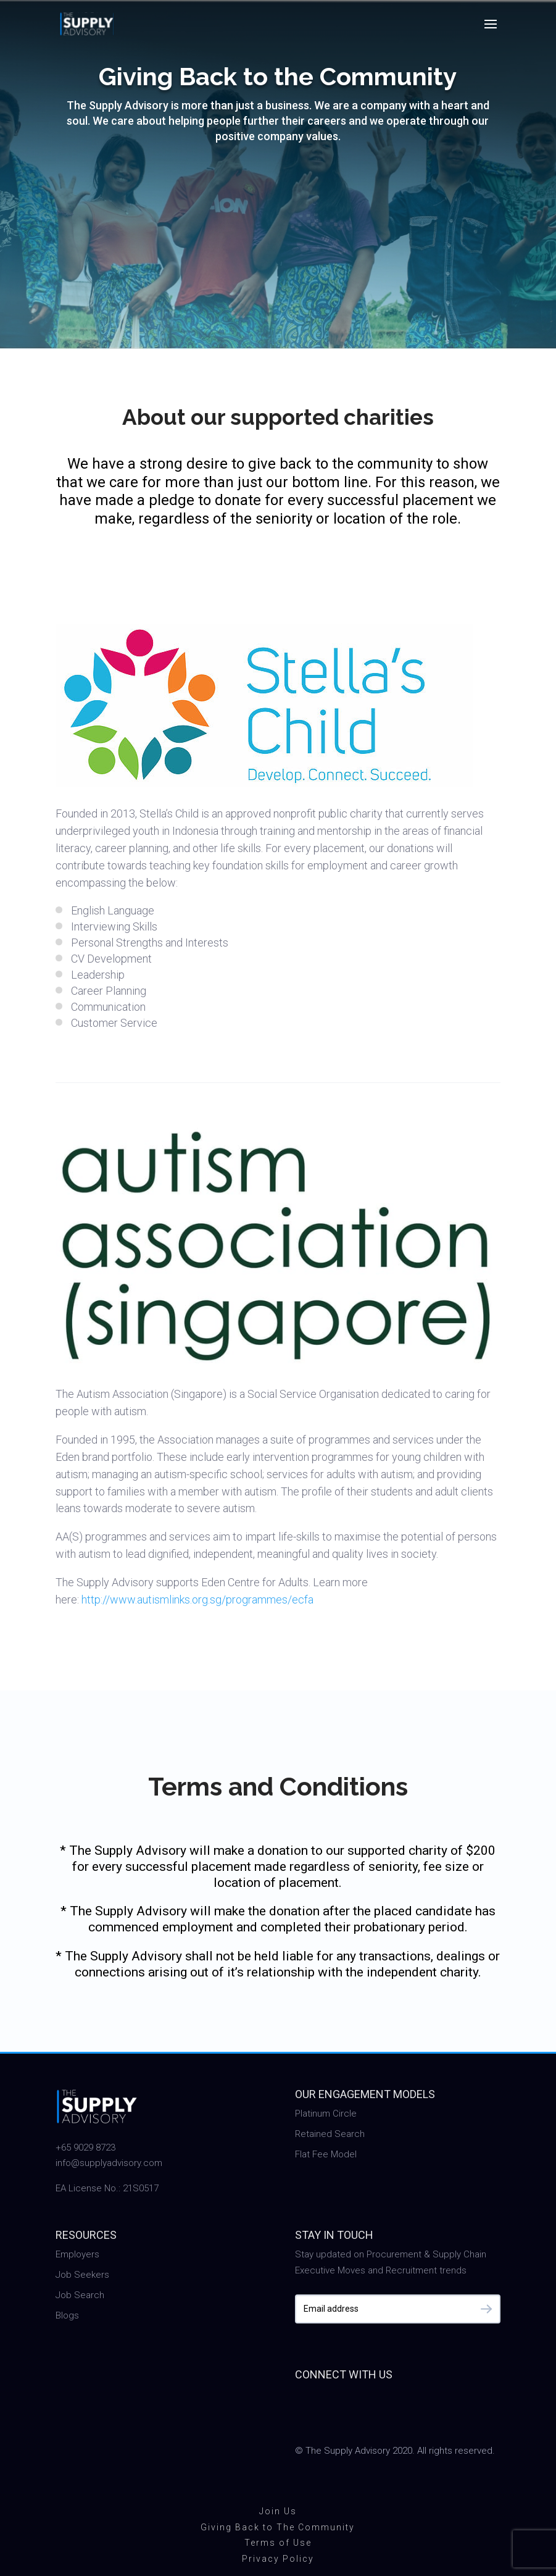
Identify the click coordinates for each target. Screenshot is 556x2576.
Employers (77, 2254)
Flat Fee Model (326, 2154)
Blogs (67, 2315)
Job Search (80, 2295)
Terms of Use (278, 2543)
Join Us (278, 2511)
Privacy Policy (278, 2559)
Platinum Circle (326, 2113)
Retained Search (330, 2133)
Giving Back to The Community (278, 2527)
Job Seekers (82, 2274)
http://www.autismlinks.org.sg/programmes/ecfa (197, 1599)
